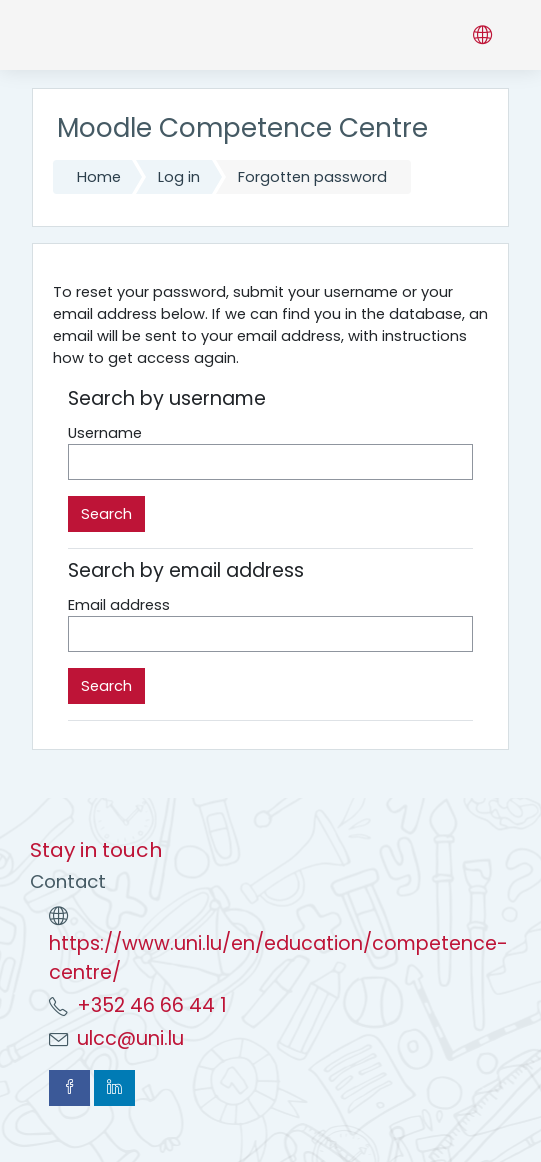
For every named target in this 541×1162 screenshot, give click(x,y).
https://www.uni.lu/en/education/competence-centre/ (278, 958)
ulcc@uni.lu (130, 1038)
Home (99, 177)
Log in (179, 177)
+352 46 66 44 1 (152, 1005)
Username (105, 433)
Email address (119, 605)
